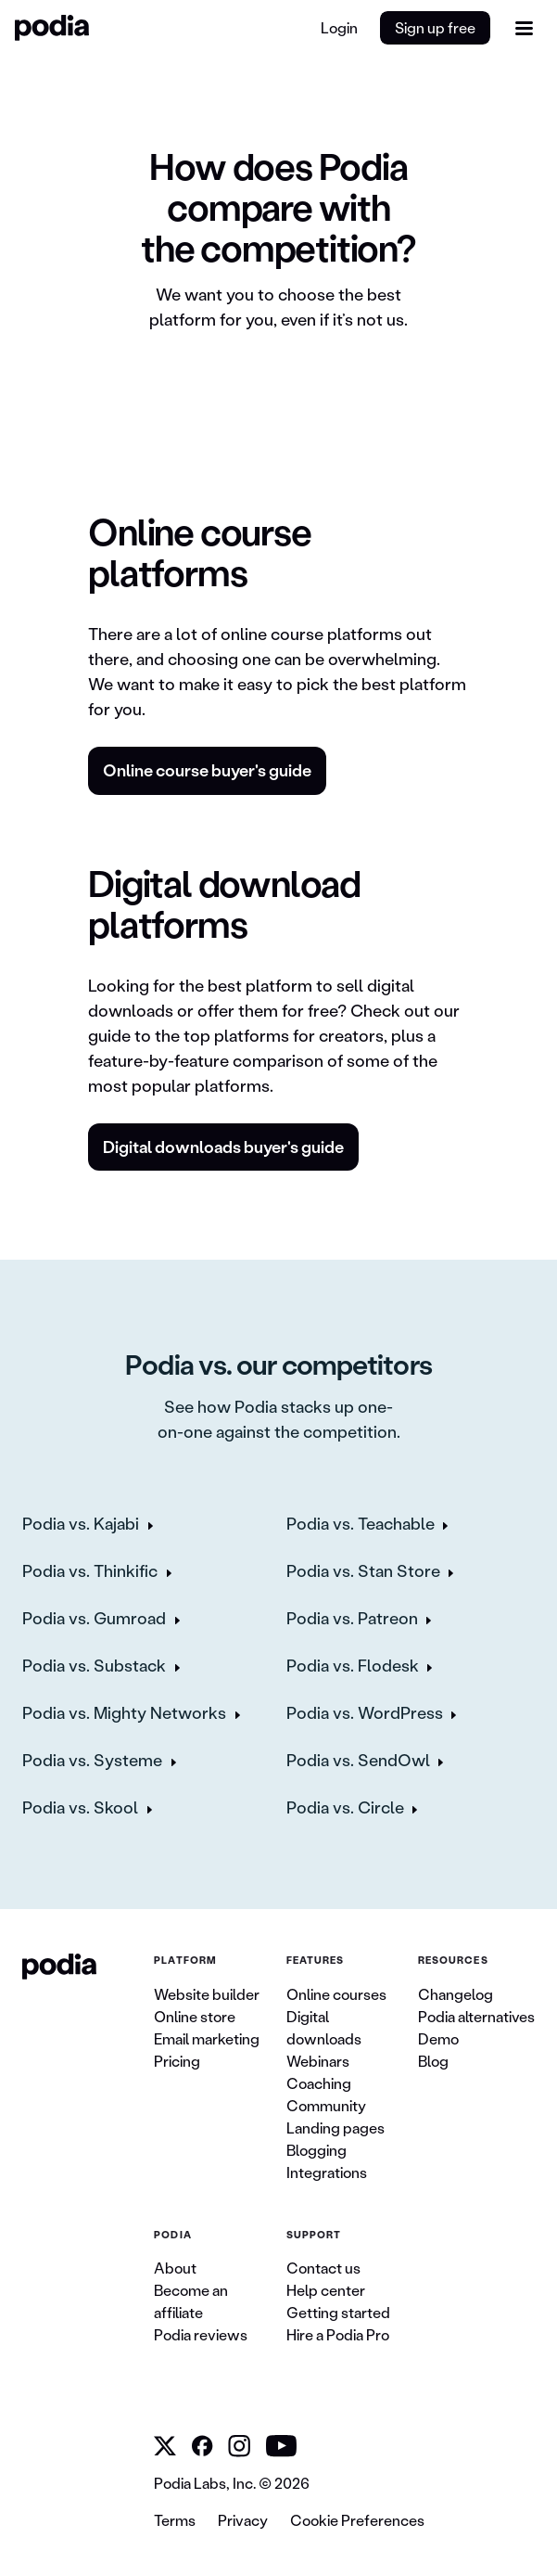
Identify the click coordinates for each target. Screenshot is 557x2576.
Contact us (323, 2267)
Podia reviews (200, 2334)
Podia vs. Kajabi (80, 1523)
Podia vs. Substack (94, 1665)
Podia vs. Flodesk (352, 1665)
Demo (438, 2038)
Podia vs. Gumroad (94, 1618)
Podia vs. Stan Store (363, 1570)
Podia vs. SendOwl (358, 1760)
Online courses (336, 1994)
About (175, 2267)
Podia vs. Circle (345, 1807)
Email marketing (207, 2038)
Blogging (316, 2149)
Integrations (326, 2172)
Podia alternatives (476, 2016)
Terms (175, 2520)
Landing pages (335, 2127)
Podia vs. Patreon (352, 1618)
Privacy (243, 2520)
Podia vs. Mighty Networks (124, 1712)
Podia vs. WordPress (364, 1712)
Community (326, 2105)
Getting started (338, 2312)
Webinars (317, 2060)
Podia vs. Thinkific (90, 1570)
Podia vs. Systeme (92, 1760)
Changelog (455, 1994)
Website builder (207, 1994)
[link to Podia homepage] (59, 1967)
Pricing (177, 2060)
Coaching (318, 2083)
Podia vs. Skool (80, 1807)
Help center (325, 2290)
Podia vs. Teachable (360, 1523)
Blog (433, 2060)
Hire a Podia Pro (337, 2334)
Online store (194, 2016)
